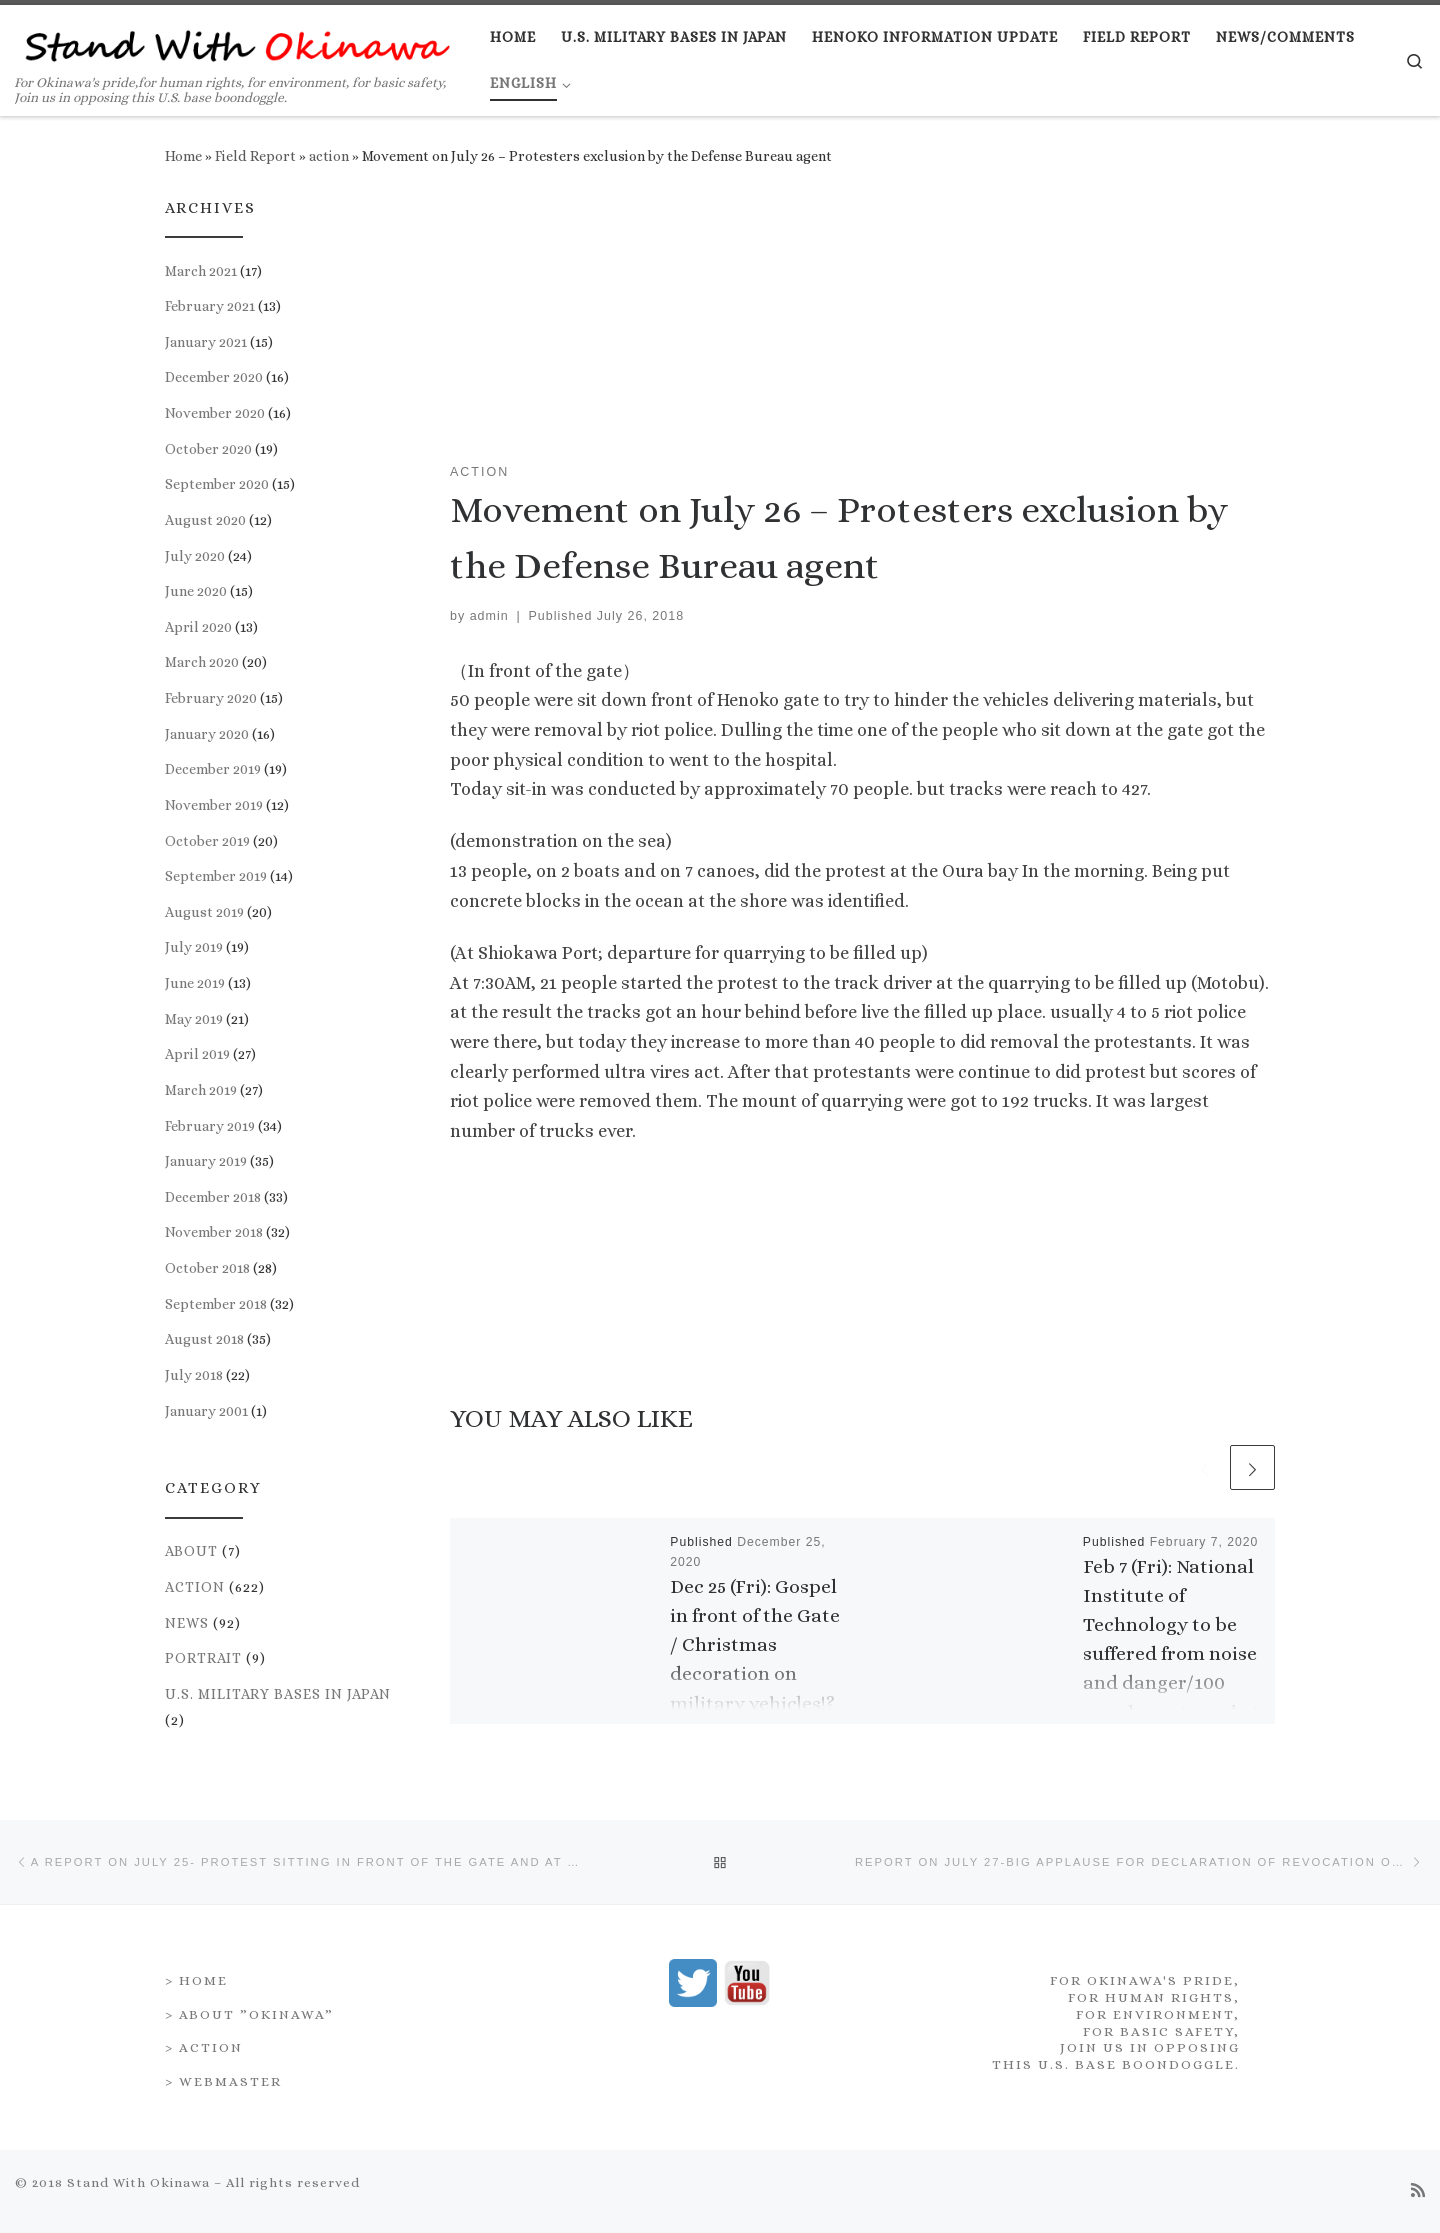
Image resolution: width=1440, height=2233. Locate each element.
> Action (204, 2039)
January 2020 (207, 734)
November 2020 (215, 413)
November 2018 (214, 1232)
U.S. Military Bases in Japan (278, 1694)
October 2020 (208, 449)
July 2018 (194, 1375)
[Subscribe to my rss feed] (1418, 2183)
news (187, 1623)
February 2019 (210, 1126)
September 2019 (216, 876)
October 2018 (207, 1268)
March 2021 (201, 271)
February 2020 (211, 698)
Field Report (255, 156)
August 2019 (204, 912)
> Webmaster (223, 2073)
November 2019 (214, 805)
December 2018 (213, 1197)
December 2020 (214, 377)
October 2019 (207, 841)
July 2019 (194, 947)
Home (183, 156)
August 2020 (205, 520)
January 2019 (206, 1161)
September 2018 (216, 1304)
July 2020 (195, 556)
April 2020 (198, 627)
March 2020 (202, 662)
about (191, 1551)
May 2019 (194, 1019)
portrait (203, 1658)
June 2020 (196, 591)
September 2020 (217, 484)
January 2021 (206, 342)
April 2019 (197, 1054)
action (329, 156)
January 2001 (206, 1411)
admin (489, 616)
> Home (196, 1972)
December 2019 (213, 769)
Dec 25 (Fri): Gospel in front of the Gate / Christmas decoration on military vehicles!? (755, 1645)
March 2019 (201, 1090)
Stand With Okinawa (138, 2174)
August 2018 (204, 1339)
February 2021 (210, 306)
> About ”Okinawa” (249, 2006)
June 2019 (195, 983)
